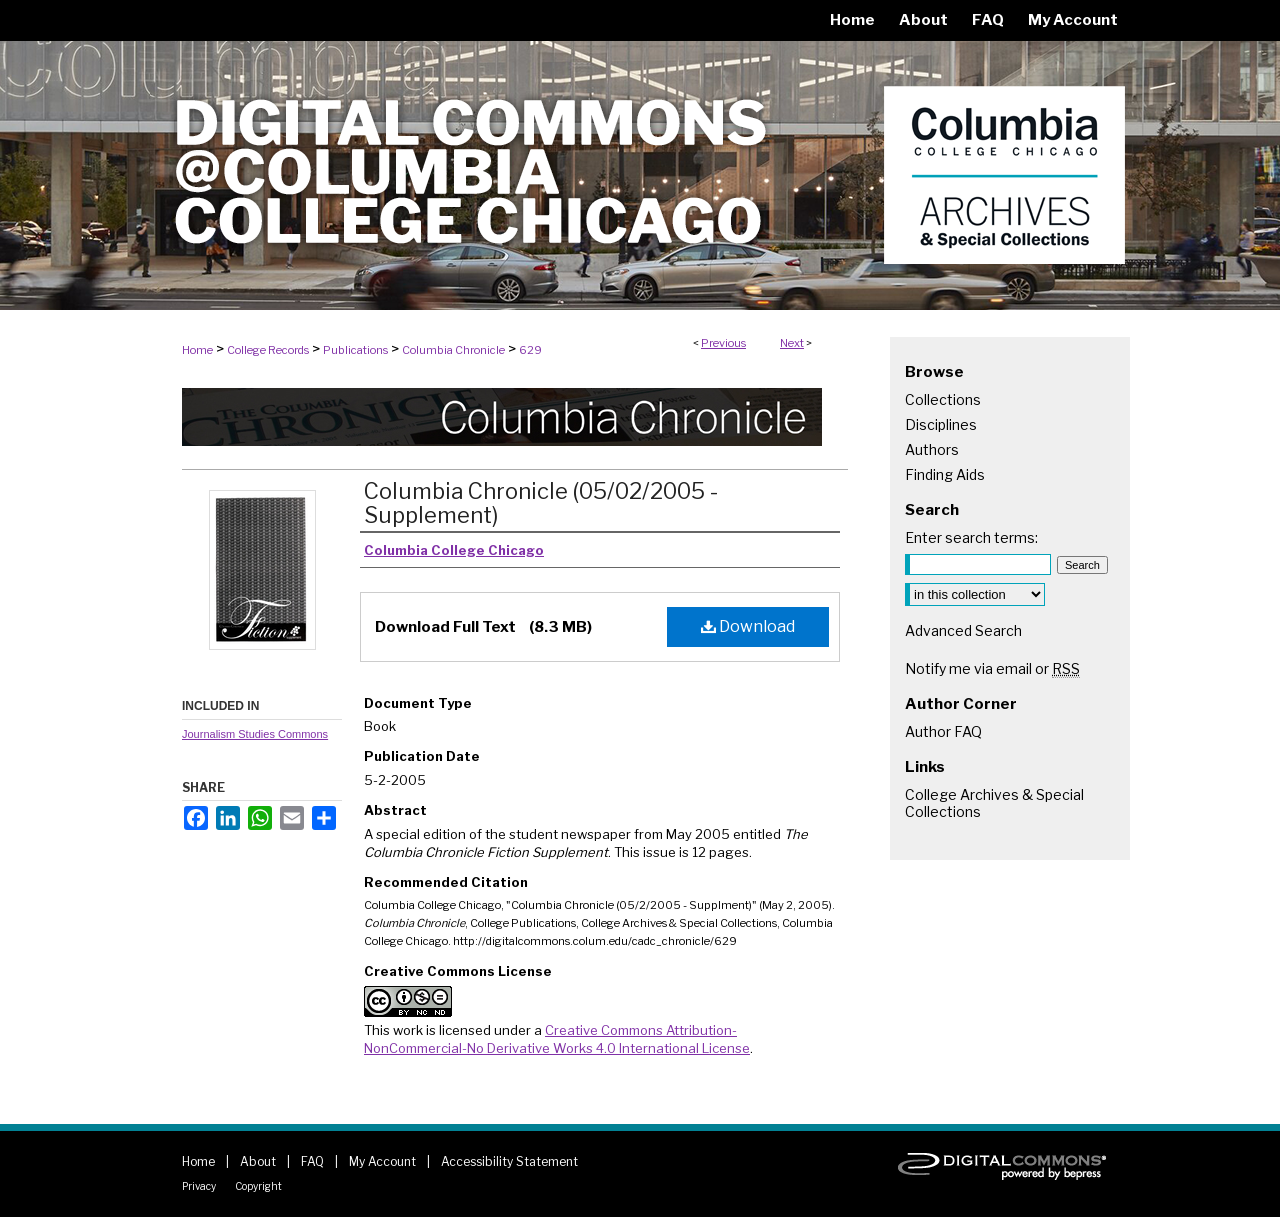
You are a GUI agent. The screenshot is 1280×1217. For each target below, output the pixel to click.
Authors (932, 449)
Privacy (199, 1186)
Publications (355, 350)
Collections (943, 399)
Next (792, 343)
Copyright (258, 1186)
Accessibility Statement (509, 1161)
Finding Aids (945, 474)
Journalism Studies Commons (255, 734)
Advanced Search (963, 630)
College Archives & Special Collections (994, 803)
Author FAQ (943, 731)
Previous (723, 343)
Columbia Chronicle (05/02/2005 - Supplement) (541, 503)
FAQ (312, 1161)
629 (530, 350)
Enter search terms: (971, 537)
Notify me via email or (992, 668)
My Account (382, 1161)
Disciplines (941, 424)
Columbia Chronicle (453, 350)
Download (748, 626)
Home (197, 350)
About (258, 1161)
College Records (268, 350)
